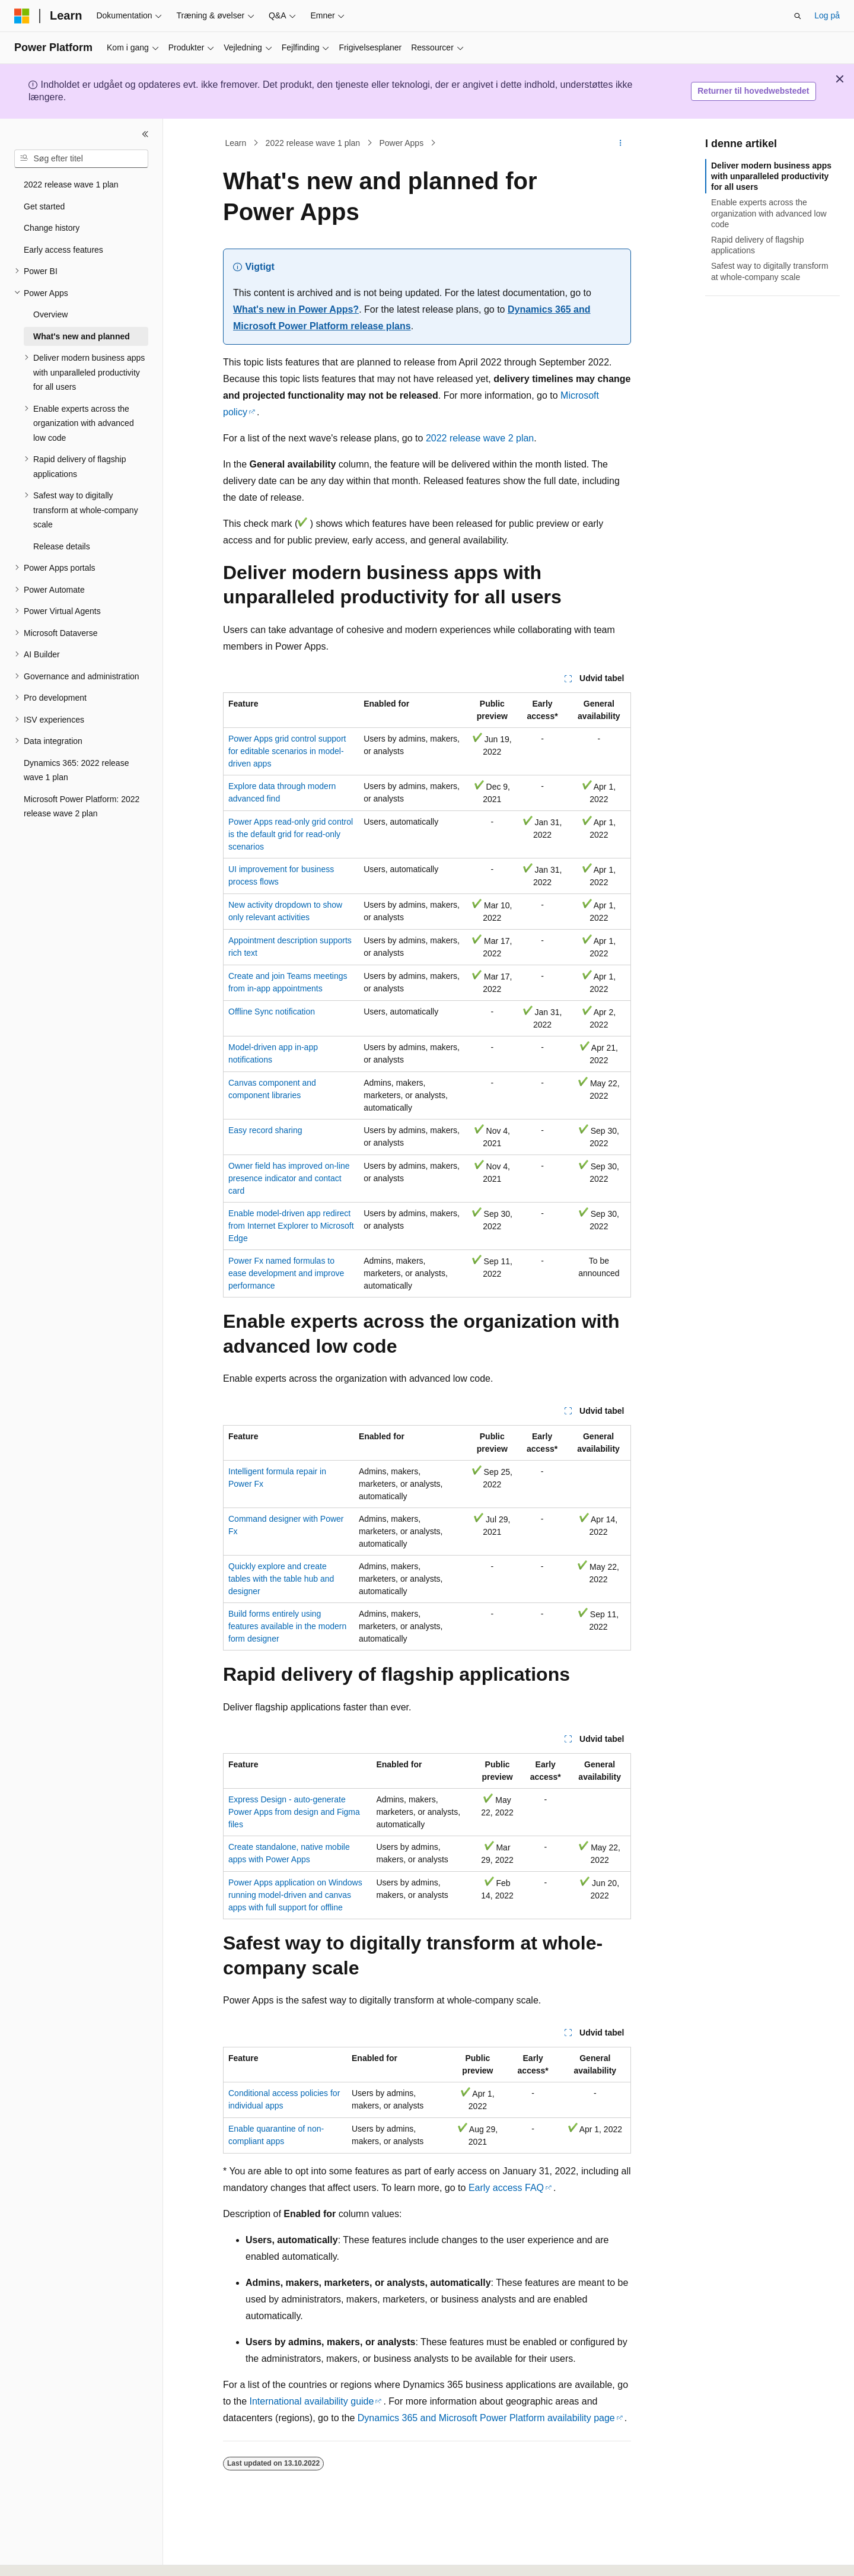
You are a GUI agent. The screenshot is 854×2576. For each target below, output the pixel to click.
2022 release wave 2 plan (480, 438)
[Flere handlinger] (620, 142)
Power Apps (401, 143)
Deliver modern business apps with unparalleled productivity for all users (771, 176)
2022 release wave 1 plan (313, 143)
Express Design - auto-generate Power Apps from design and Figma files (294, 1812)
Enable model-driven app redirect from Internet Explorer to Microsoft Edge (291, 1226)
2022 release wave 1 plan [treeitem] (71, 184)
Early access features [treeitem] (63, 250)
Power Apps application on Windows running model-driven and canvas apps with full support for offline (295, 1895)
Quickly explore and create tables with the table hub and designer (281, 1578)
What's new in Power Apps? (296, 309)
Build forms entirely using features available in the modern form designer (287, 1626)
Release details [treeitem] (61, 546)
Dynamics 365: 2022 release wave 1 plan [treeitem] (76, 770)
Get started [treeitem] (44, 206)
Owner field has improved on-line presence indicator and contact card (289, 1178)
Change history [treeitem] (51, 228)
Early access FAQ (506, 2188)
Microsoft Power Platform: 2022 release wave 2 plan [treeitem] (81, 806)
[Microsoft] (22, 16)
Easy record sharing (265, 1130)
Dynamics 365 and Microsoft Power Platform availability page (486, 2418)
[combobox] (81, 159)
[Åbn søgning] (798, 16)
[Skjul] (145, 134)
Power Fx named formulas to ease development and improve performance (286, 1273)
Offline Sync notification (271, 1011)
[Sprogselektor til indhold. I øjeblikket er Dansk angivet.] (38, 2556)
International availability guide (311, 2401)
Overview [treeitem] (50, 314)
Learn (236, 143)
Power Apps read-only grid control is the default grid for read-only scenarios (290, 834)
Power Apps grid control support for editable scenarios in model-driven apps (287, 751)
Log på (827, 15)
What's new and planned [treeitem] (81, 336)
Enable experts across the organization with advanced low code (769, 213)
